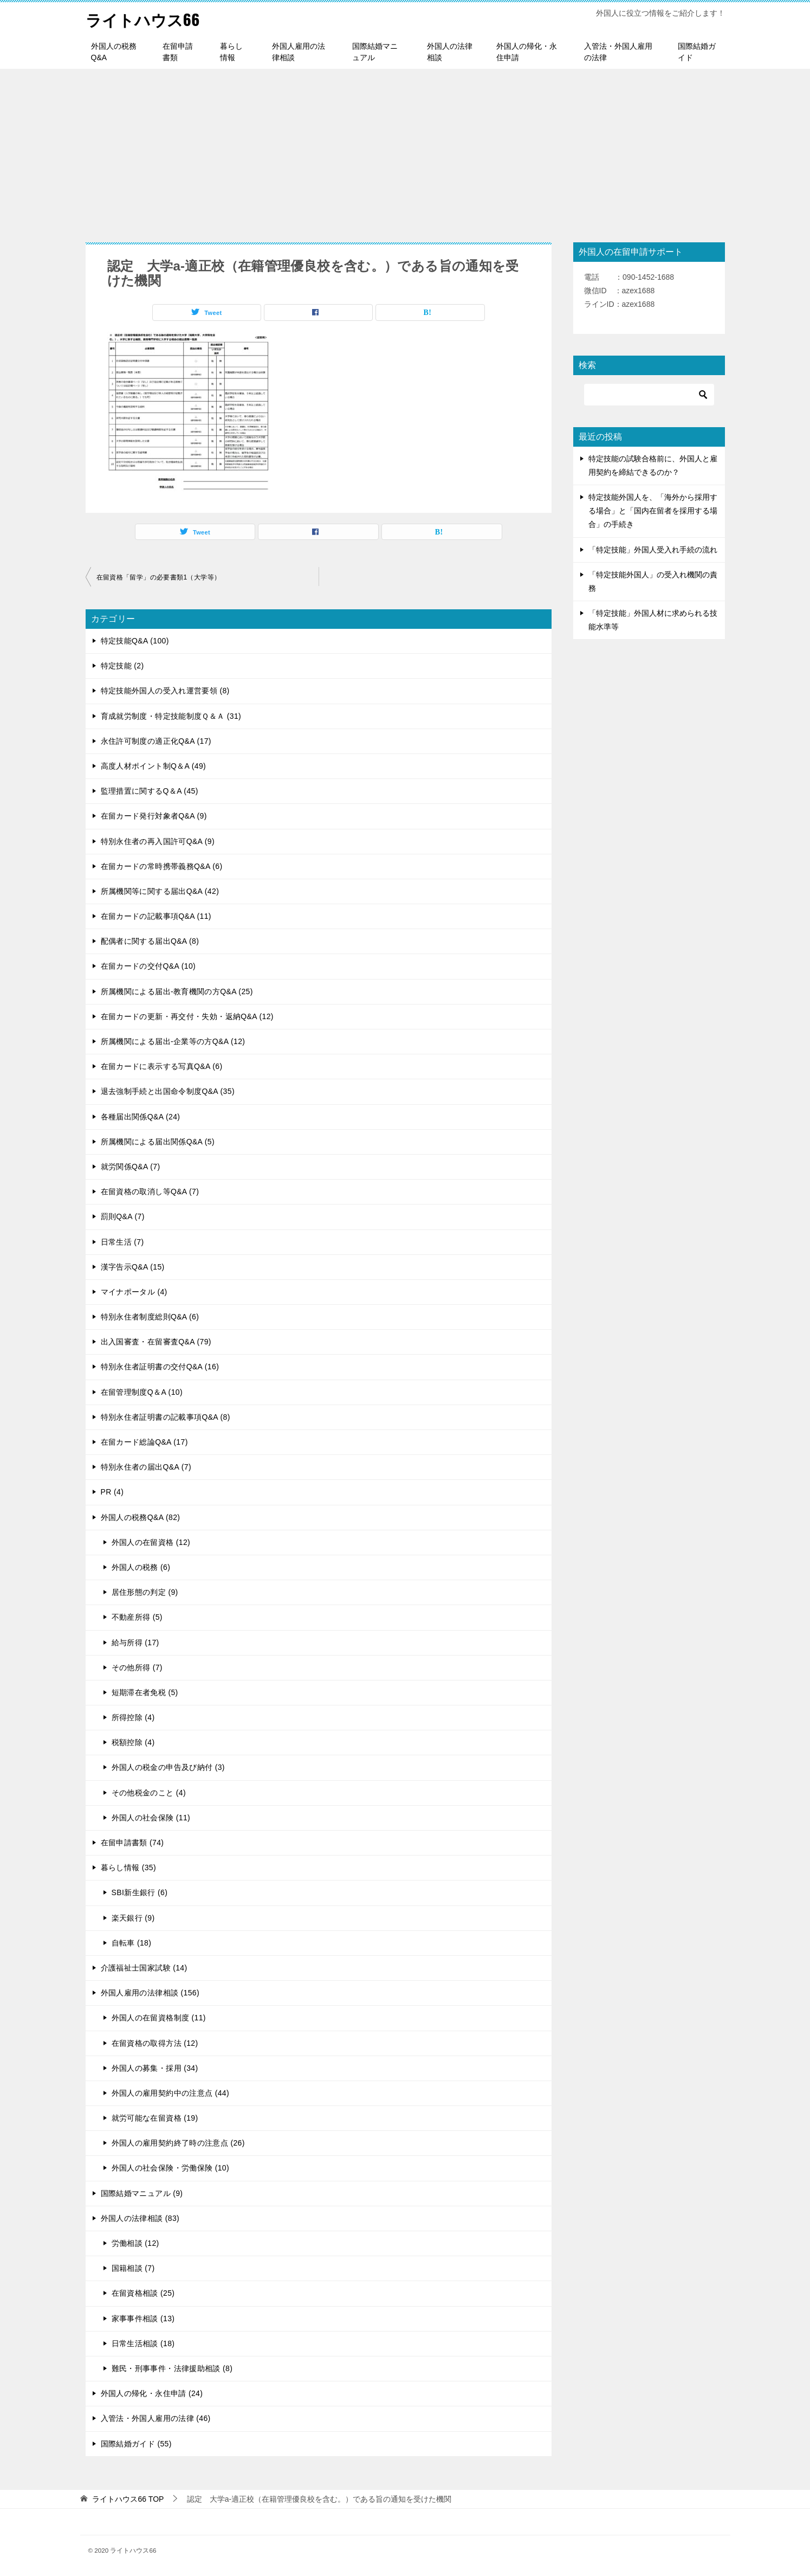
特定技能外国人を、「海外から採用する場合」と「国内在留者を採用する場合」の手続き (652, 511)
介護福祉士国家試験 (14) (144, 1967)
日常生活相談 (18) (143, 2343)
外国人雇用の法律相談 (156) (150, 1992)
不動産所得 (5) (137, 1617)
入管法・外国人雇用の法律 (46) (156, 2418)
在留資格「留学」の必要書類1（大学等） (158, 577)
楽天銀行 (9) (133, 1918)
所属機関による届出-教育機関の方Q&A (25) (177, 991)
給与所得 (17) (135, 1642)
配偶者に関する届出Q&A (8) (150, 941)
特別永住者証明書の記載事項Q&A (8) (165, 1417)
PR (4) (112, 1491)
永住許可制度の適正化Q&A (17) (156, 741)
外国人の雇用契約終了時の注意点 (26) (178, 2143)
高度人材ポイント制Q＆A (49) (153, 766)
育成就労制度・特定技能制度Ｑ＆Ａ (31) (171, 716)
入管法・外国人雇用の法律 (618, 52)
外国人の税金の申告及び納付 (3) (168, 1767)
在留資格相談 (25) (143, 2293)
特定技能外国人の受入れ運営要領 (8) (165, 690)
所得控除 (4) (133, 1717)
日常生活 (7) (122, 1242)
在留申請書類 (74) (132, 1842)
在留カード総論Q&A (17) (144, 1442)
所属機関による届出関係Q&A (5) (158, 1141)
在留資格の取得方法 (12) (155, 2043)
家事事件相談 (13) (143, 2318)
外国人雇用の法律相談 (298, 52)
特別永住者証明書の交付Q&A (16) (160, 1366)
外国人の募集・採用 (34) (155, 2068)
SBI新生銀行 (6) (140, 1892)
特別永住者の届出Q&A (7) (146, 1467)
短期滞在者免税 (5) (145, 1692)
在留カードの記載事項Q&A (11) (156, 916)
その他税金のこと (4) (149, 1792)
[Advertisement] (405, 150)
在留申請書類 (178, 52)
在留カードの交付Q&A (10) (148, 966)
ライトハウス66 (145, 19)
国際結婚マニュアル (375, 52)
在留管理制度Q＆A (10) (142, 1392)
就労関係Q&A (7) (130, 1166)
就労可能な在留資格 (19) (155, 2118)
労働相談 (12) (135, 2243)
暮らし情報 (231, 52)
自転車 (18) (132, 1943)
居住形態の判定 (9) (145, 1592)
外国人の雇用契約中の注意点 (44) (171, 2093)
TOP (128, 2499)
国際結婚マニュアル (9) (142, 2193)
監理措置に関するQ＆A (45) (149, 791)
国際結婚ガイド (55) (136, 2443)
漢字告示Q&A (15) (133, 1267)
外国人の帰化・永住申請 (526, 52)
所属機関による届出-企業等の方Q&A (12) (173, 1041)
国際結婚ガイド (697, 52)
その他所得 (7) (137, 1667)
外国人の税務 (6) (141, 1567)
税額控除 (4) (133, 1742)
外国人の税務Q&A (114, 52)
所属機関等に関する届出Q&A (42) (160, 891)
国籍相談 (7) (133, 2268)
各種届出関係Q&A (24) (140, 1116)
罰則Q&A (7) (123, 1216)
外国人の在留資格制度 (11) (159, 2017)
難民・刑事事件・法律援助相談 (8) (172, 2368)
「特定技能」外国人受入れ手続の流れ (652, 549)
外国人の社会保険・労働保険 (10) (171, 2167)
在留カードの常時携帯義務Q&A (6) (162, 866)
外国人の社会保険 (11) (151, 1817)
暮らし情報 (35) (129, 1867)
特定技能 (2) (122, 665)
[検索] (649, 394)
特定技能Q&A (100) (135, 640)
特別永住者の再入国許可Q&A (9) (158, 841)
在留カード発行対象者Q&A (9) (154, 816)
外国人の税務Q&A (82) (140, 1517)
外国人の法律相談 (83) (140, 2218)
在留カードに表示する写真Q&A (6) (162, 1066)
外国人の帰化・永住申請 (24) (152, 2393)
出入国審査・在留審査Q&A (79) (156, 1341)
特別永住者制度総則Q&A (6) (150, 1316)
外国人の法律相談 (449, 52)
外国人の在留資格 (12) (151, 1542)
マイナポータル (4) (134, 1291)
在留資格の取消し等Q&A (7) (150, 1191)
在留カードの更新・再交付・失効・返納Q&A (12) (187, 1016)
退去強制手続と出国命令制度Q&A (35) (168, 1091)
